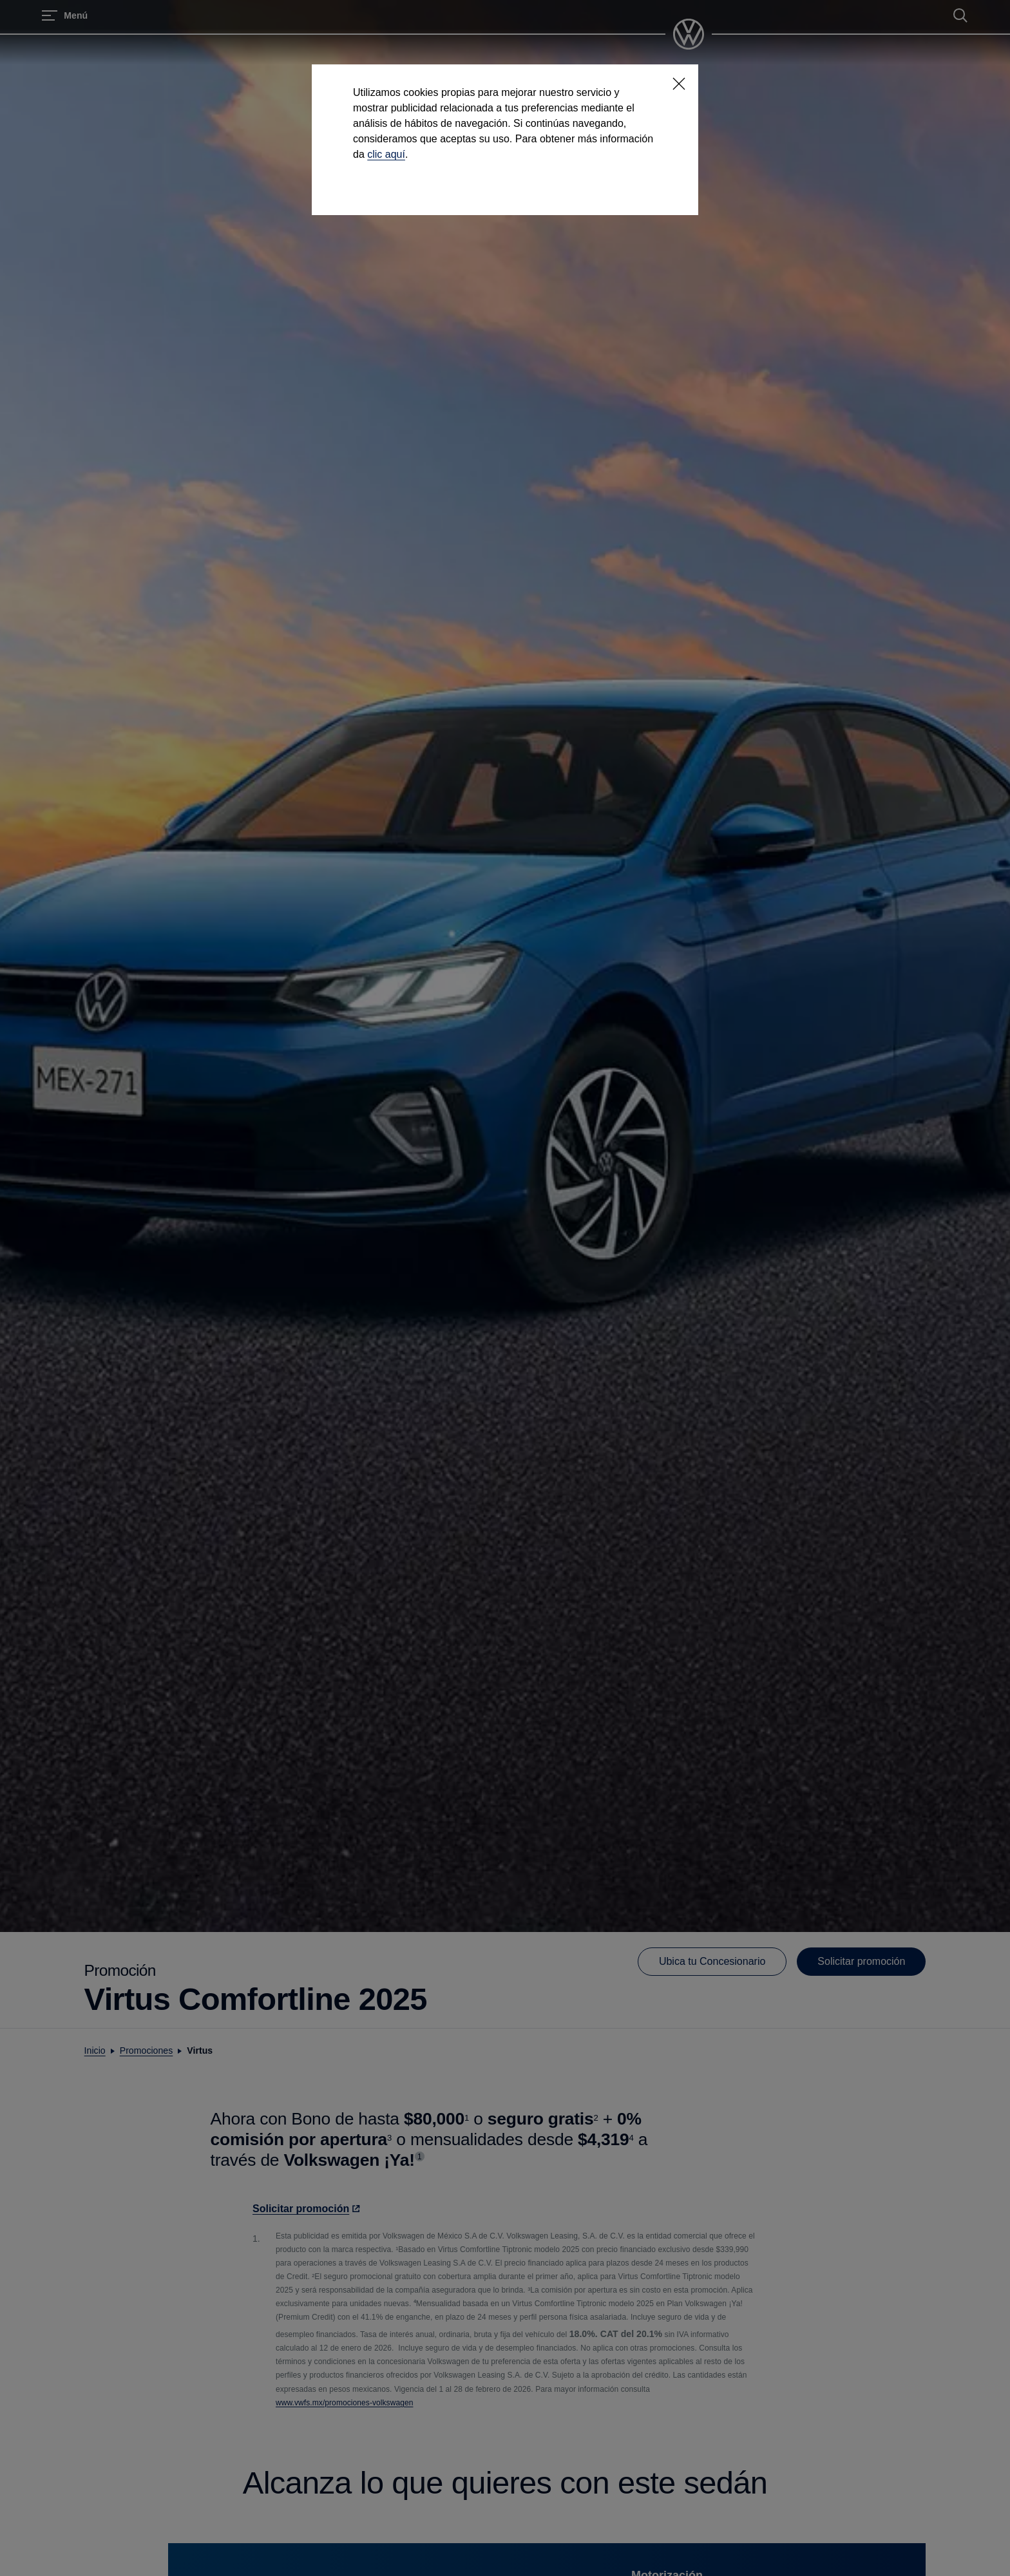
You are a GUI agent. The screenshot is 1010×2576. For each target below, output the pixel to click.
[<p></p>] (679, 84)
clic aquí (386, 154)
